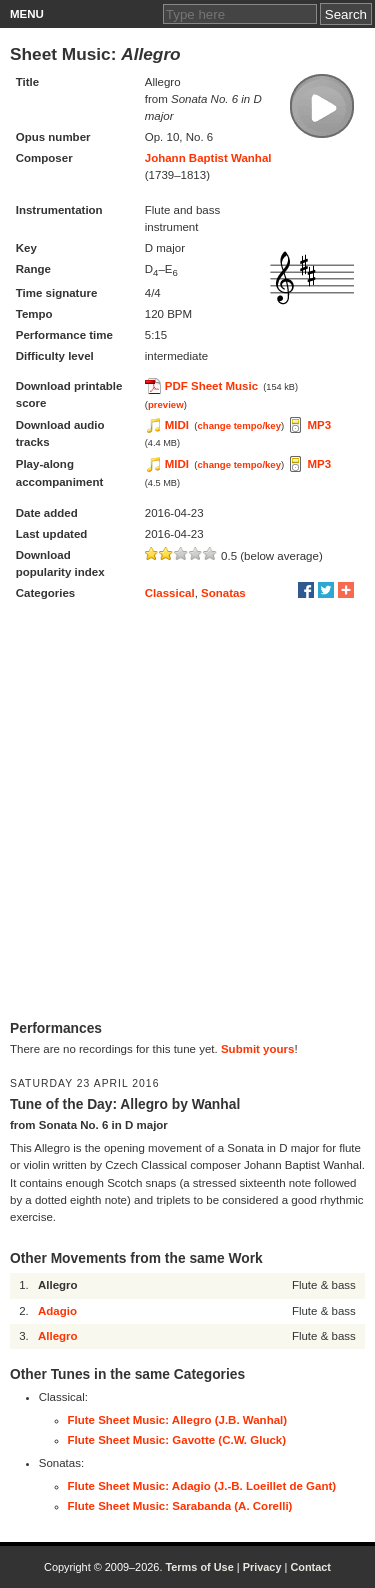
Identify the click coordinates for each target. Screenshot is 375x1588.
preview (166, 404)
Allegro (58, 1336)
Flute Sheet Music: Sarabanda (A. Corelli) (180, 1506)
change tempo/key (239, 425)
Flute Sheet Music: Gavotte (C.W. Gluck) (177, 1440)
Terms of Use (199, 1567)
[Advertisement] (187, 812)
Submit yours (257, 1049)
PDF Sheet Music (211, 386)
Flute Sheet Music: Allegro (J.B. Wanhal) (178, 1420)
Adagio (57, 1311)
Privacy (262, 1567)
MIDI (177, 425)
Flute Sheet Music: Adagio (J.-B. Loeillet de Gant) (202, 1486)
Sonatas (223, 593)
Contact (310, 1567)
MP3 (319, 425)
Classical (170, 593)
